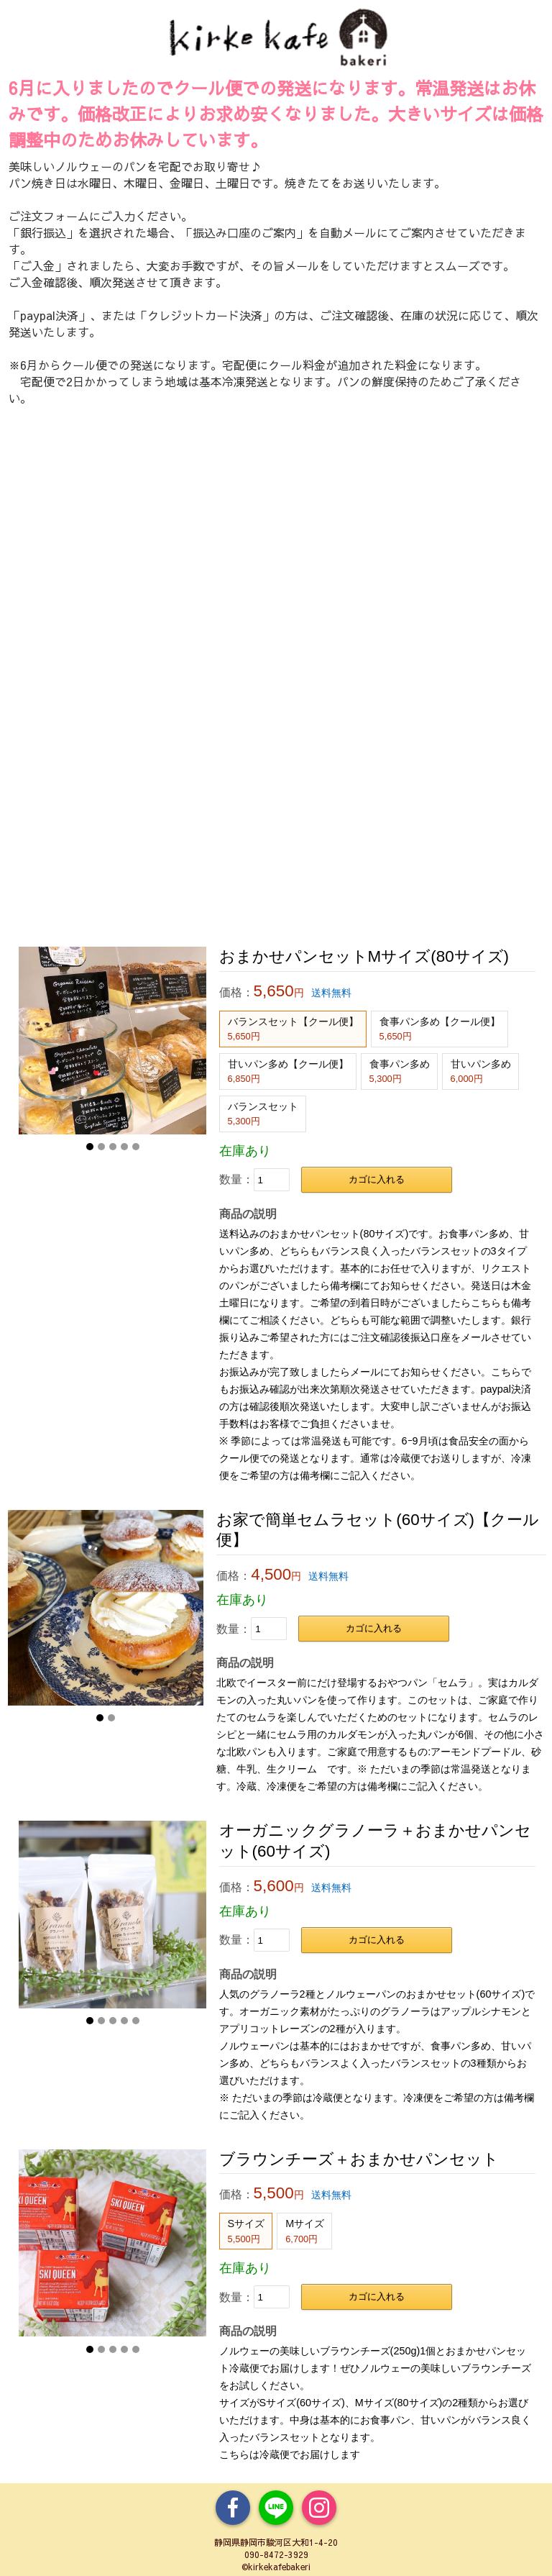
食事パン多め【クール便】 (440, 1029)
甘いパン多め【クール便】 (288, 1071)
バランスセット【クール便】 (293, 1029)
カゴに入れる (377, 1179)
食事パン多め (399, 1071)
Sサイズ (246, 2231)
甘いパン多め (481, 1071)
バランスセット (263, 1114)
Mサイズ (304, 2231)
